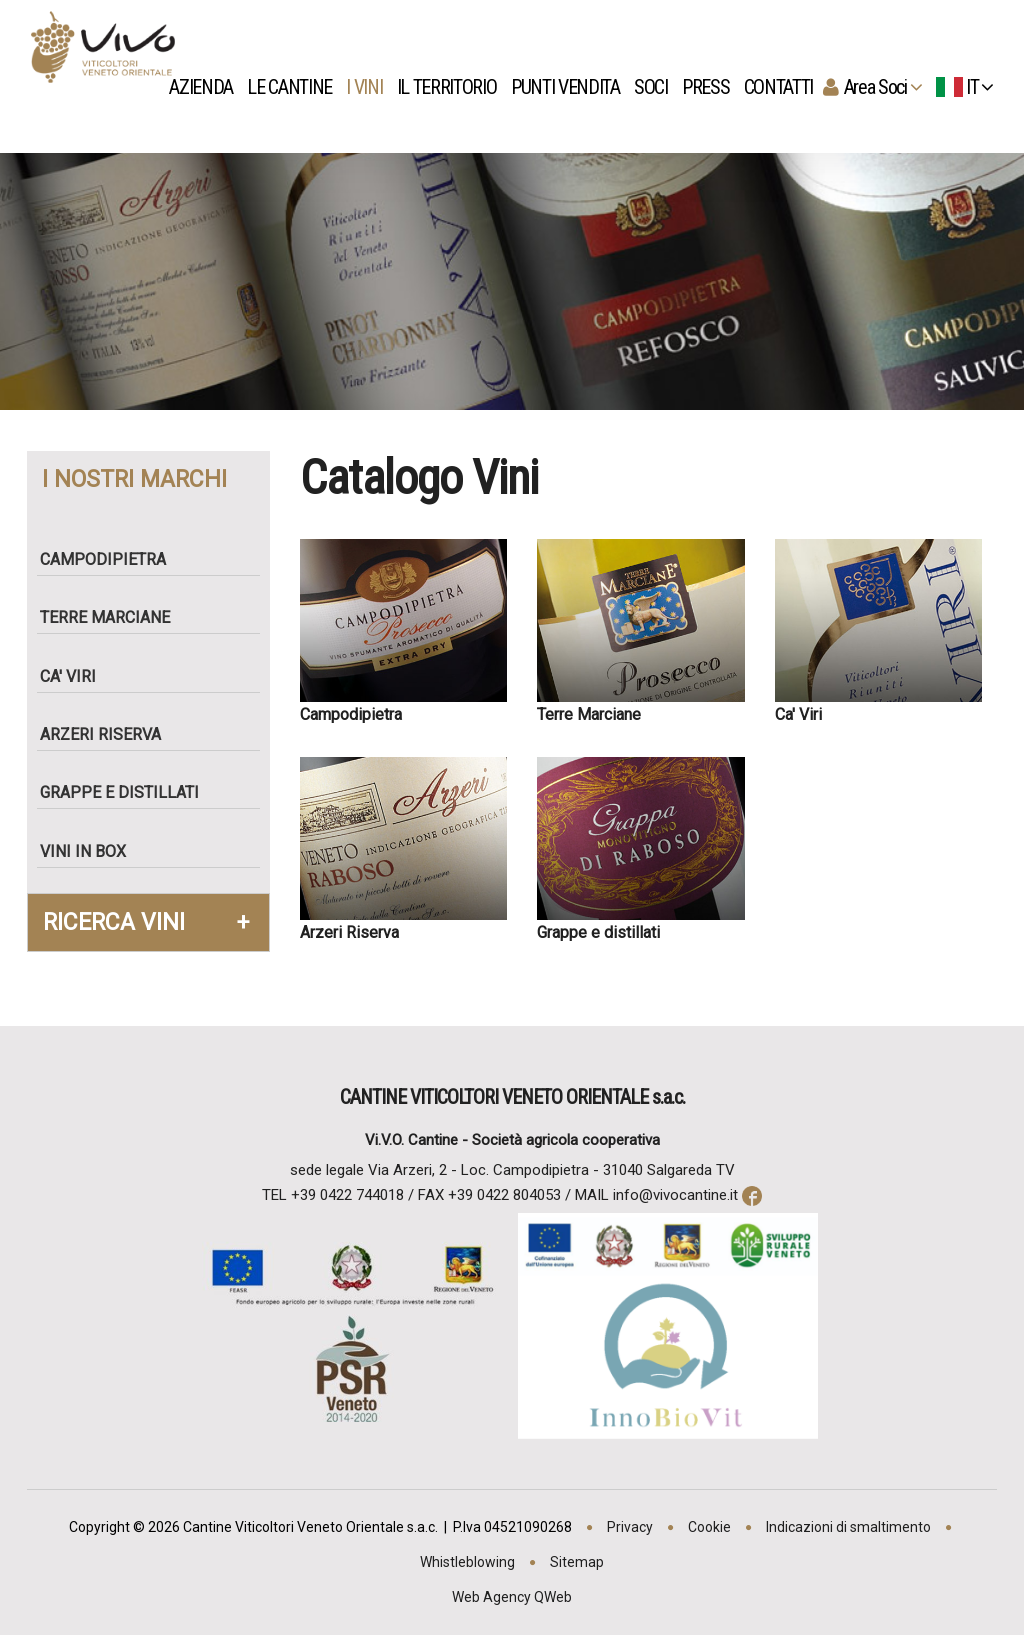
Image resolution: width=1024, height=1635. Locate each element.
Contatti (784, 87)
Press (711, 87)
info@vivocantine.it (675, 1195)
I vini (370, 87)
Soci (656, 87)
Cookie (709, 1527)
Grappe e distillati (598, 932)
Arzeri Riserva (108, 734)
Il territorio (452, 87)
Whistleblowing (467, 1562)
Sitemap (577, 1562)
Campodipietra (111, 559)
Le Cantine (295, 87)
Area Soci (880, 87)
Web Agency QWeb (512, 1597)
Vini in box (91, 851)
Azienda (206, 87)
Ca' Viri (76, 676)
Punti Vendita (570, 87)
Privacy (630, 1527)
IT (964, 87)
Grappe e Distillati (127, 792)
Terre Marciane (113, 617)
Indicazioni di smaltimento (848, 1527)
